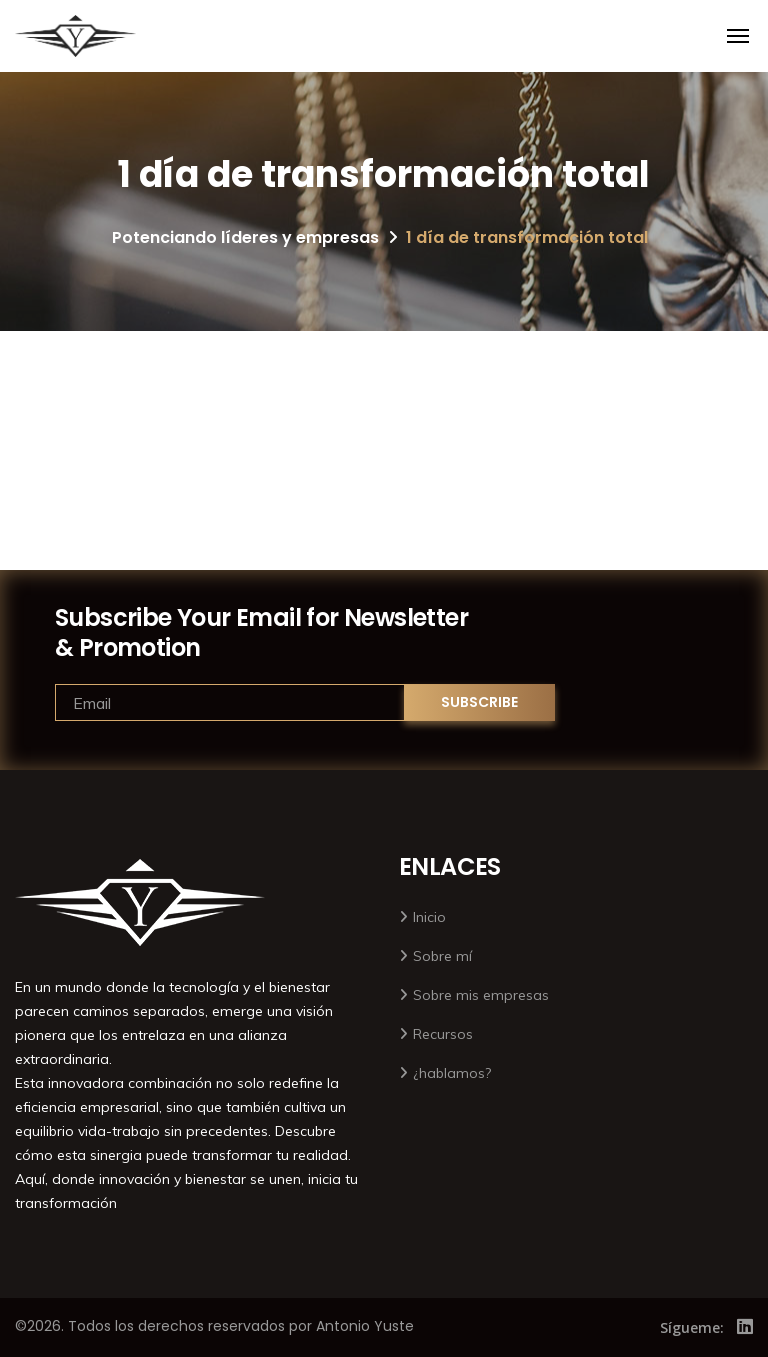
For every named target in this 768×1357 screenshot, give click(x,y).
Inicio (429, 917)
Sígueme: (692, 1327)
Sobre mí (442, 956)
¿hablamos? (452, 1073)
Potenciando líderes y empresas (245, 237)
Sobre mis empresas (481, 995)
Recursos (443, 1034)
